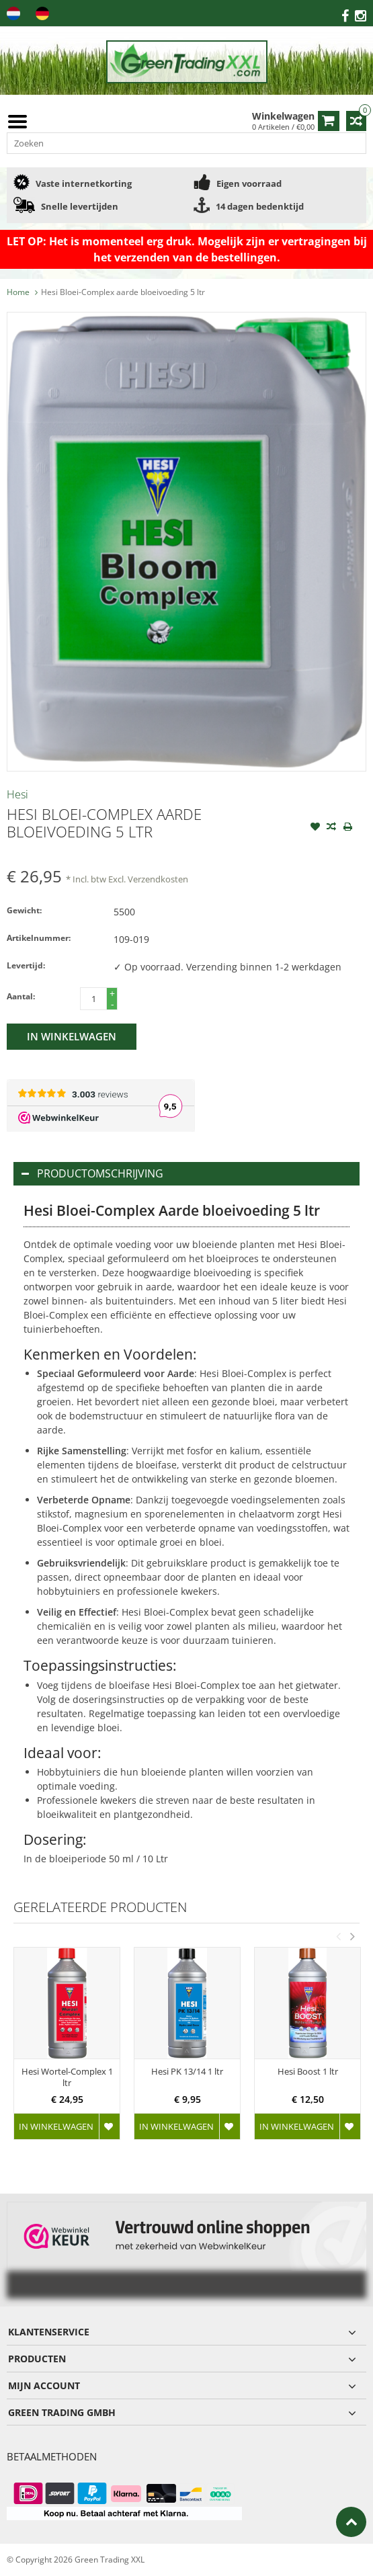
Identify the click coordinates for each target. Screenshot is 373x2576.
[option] (67, 2050)
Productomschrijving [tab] (92, 1173)
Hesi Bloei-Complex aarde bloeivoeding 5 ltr (123, 292)
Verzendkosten (158, 879)
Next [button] (352, 1936)
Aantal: (21, 996)
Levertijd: (26, 965)
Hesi (17, 794)
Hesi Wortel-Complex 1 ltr (67, 2077)
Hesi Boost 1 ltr (308, 2071)
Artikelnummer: (39, 938)
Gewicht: (24, 910)
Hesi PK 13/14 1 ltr (187, 2071)
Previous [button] (338, 1936)
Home (18, 292)
